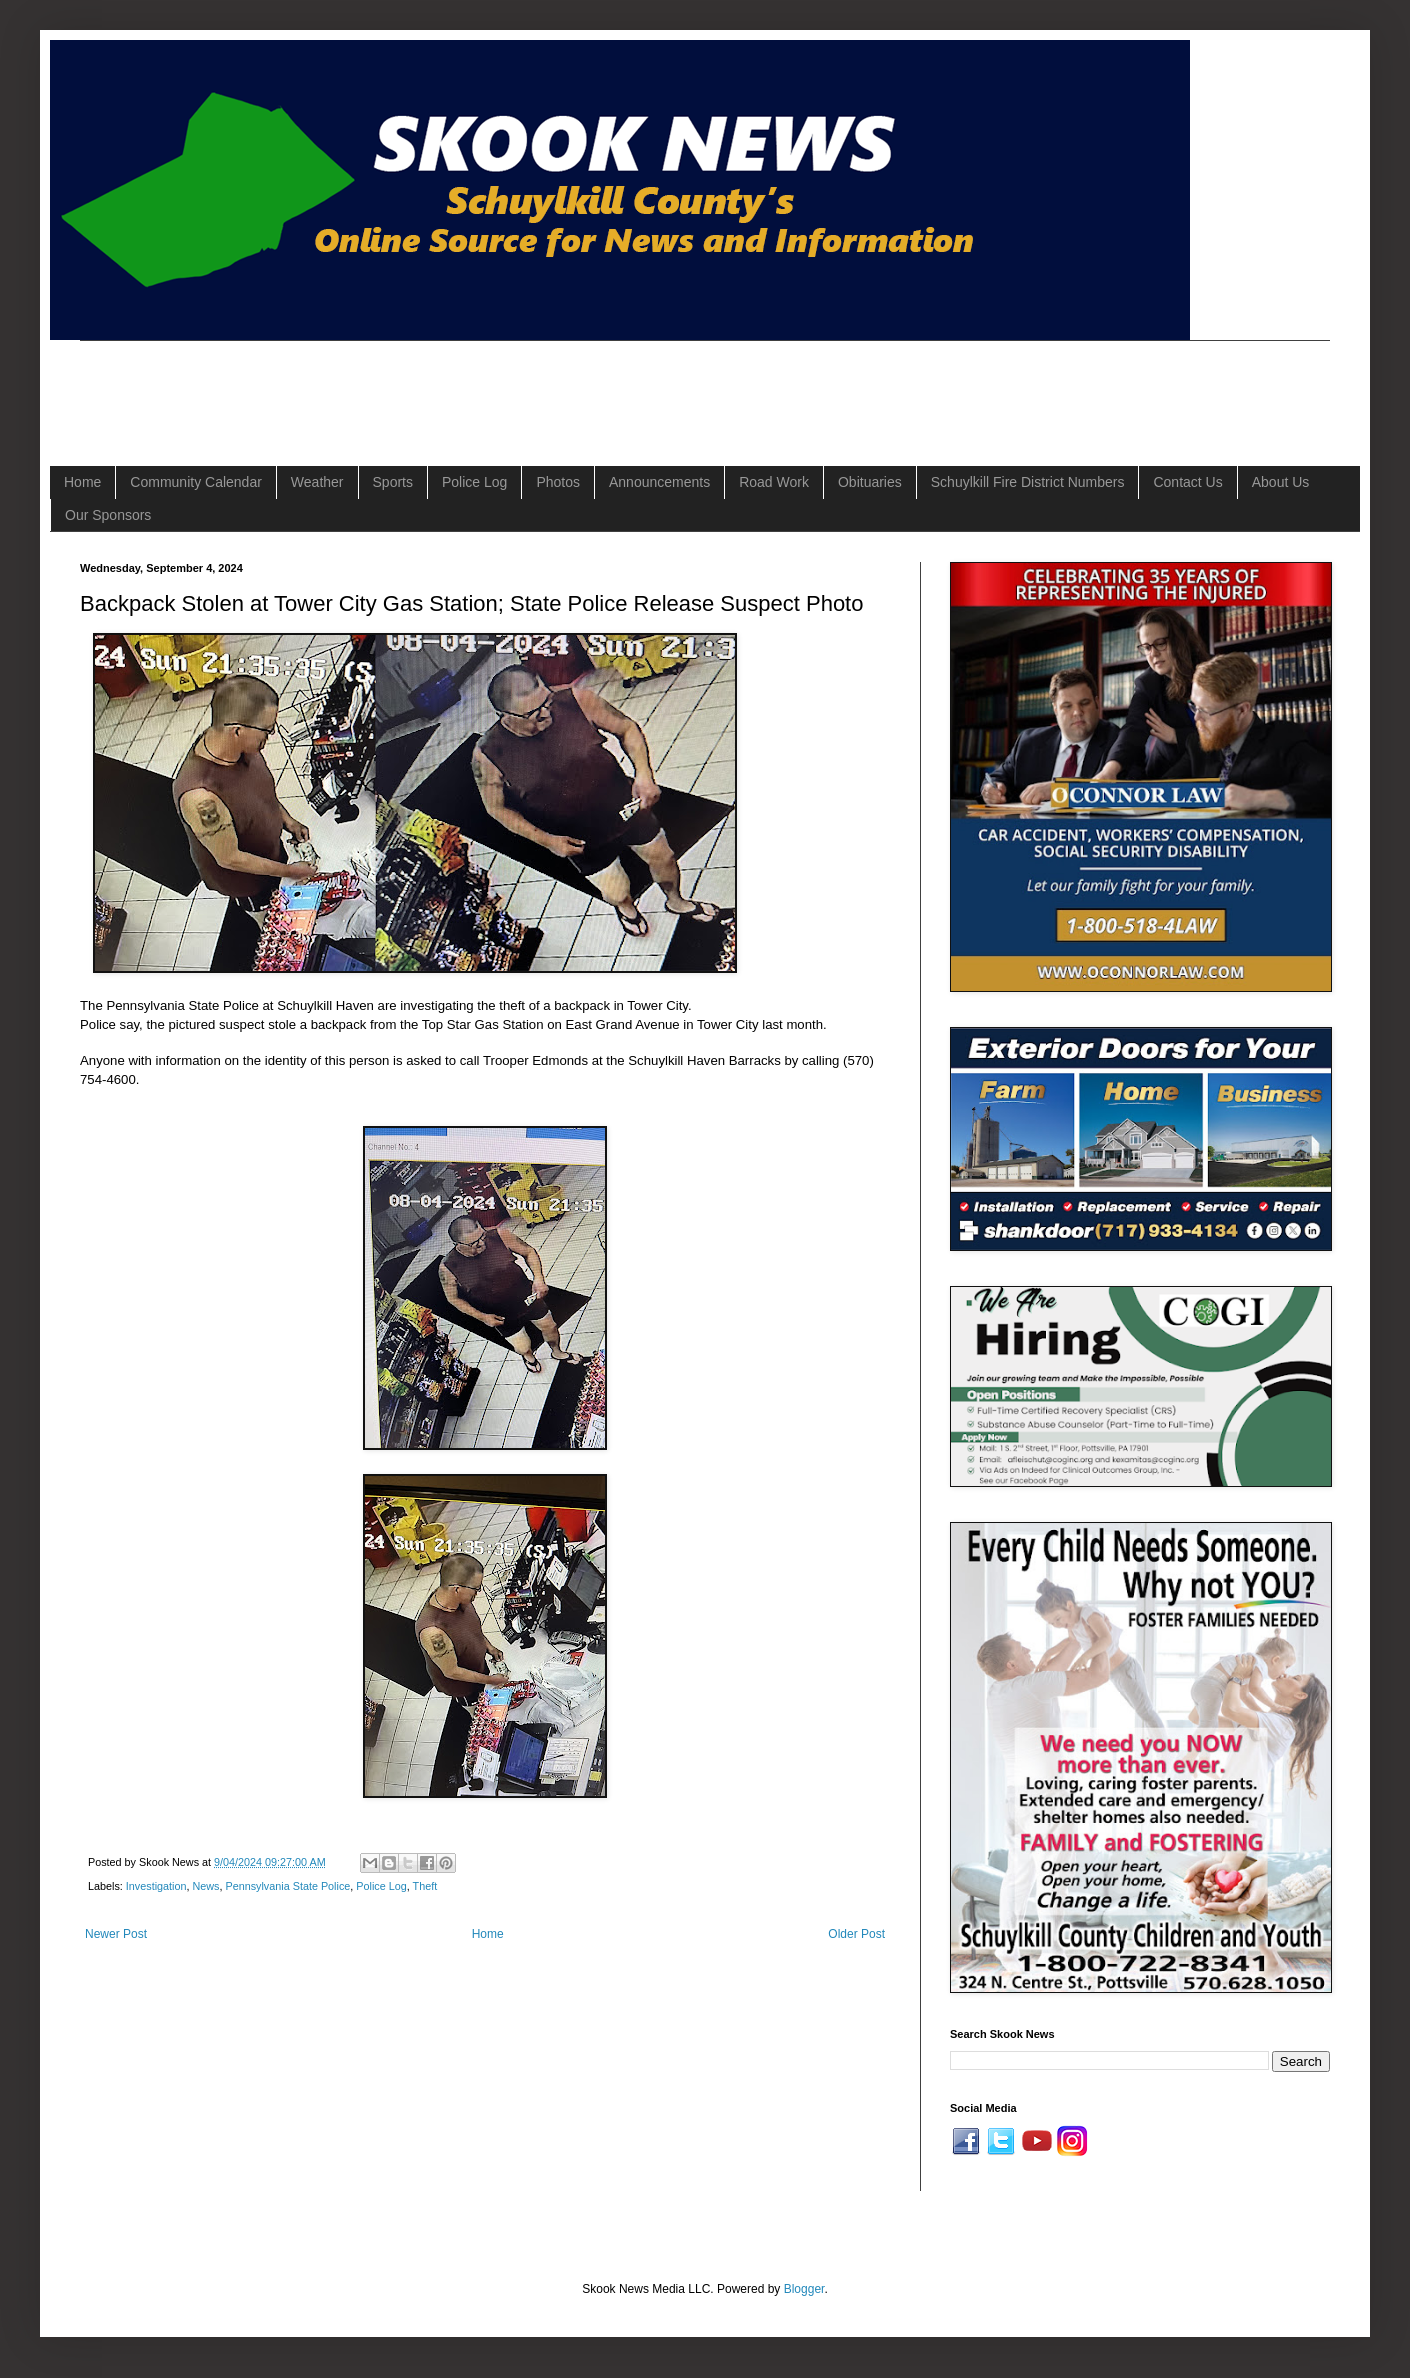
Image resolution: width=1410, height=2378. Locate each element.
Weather (317, 482)
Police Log (474, 482)
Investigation (156, 1886)
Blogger (804, 2289)
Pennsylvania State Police (287, 1886)
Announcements (659, 482)
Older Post (856, 1934)
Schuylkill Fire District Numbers (1028, 482)
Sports (393, 482)
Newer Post (116, 1934)
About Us (1281, 482)
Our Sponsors (108, 515)
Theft (425, 1886)
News (205, 1886)
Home (82, 482)
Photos (558, 482)
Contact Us (1187, 482)
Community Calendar (196, 482)
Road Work (774, 482)
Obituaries (870, 482)
